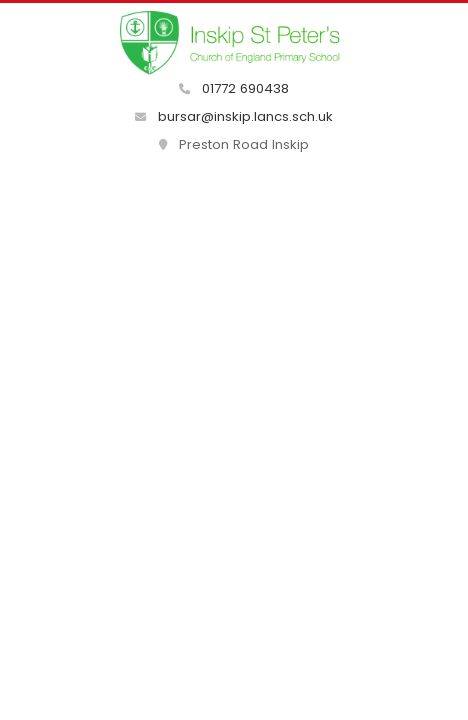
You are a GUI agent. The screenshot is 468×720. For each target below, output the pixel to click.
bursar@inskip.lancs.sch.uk (234, 116)
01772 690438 (234, 88)
